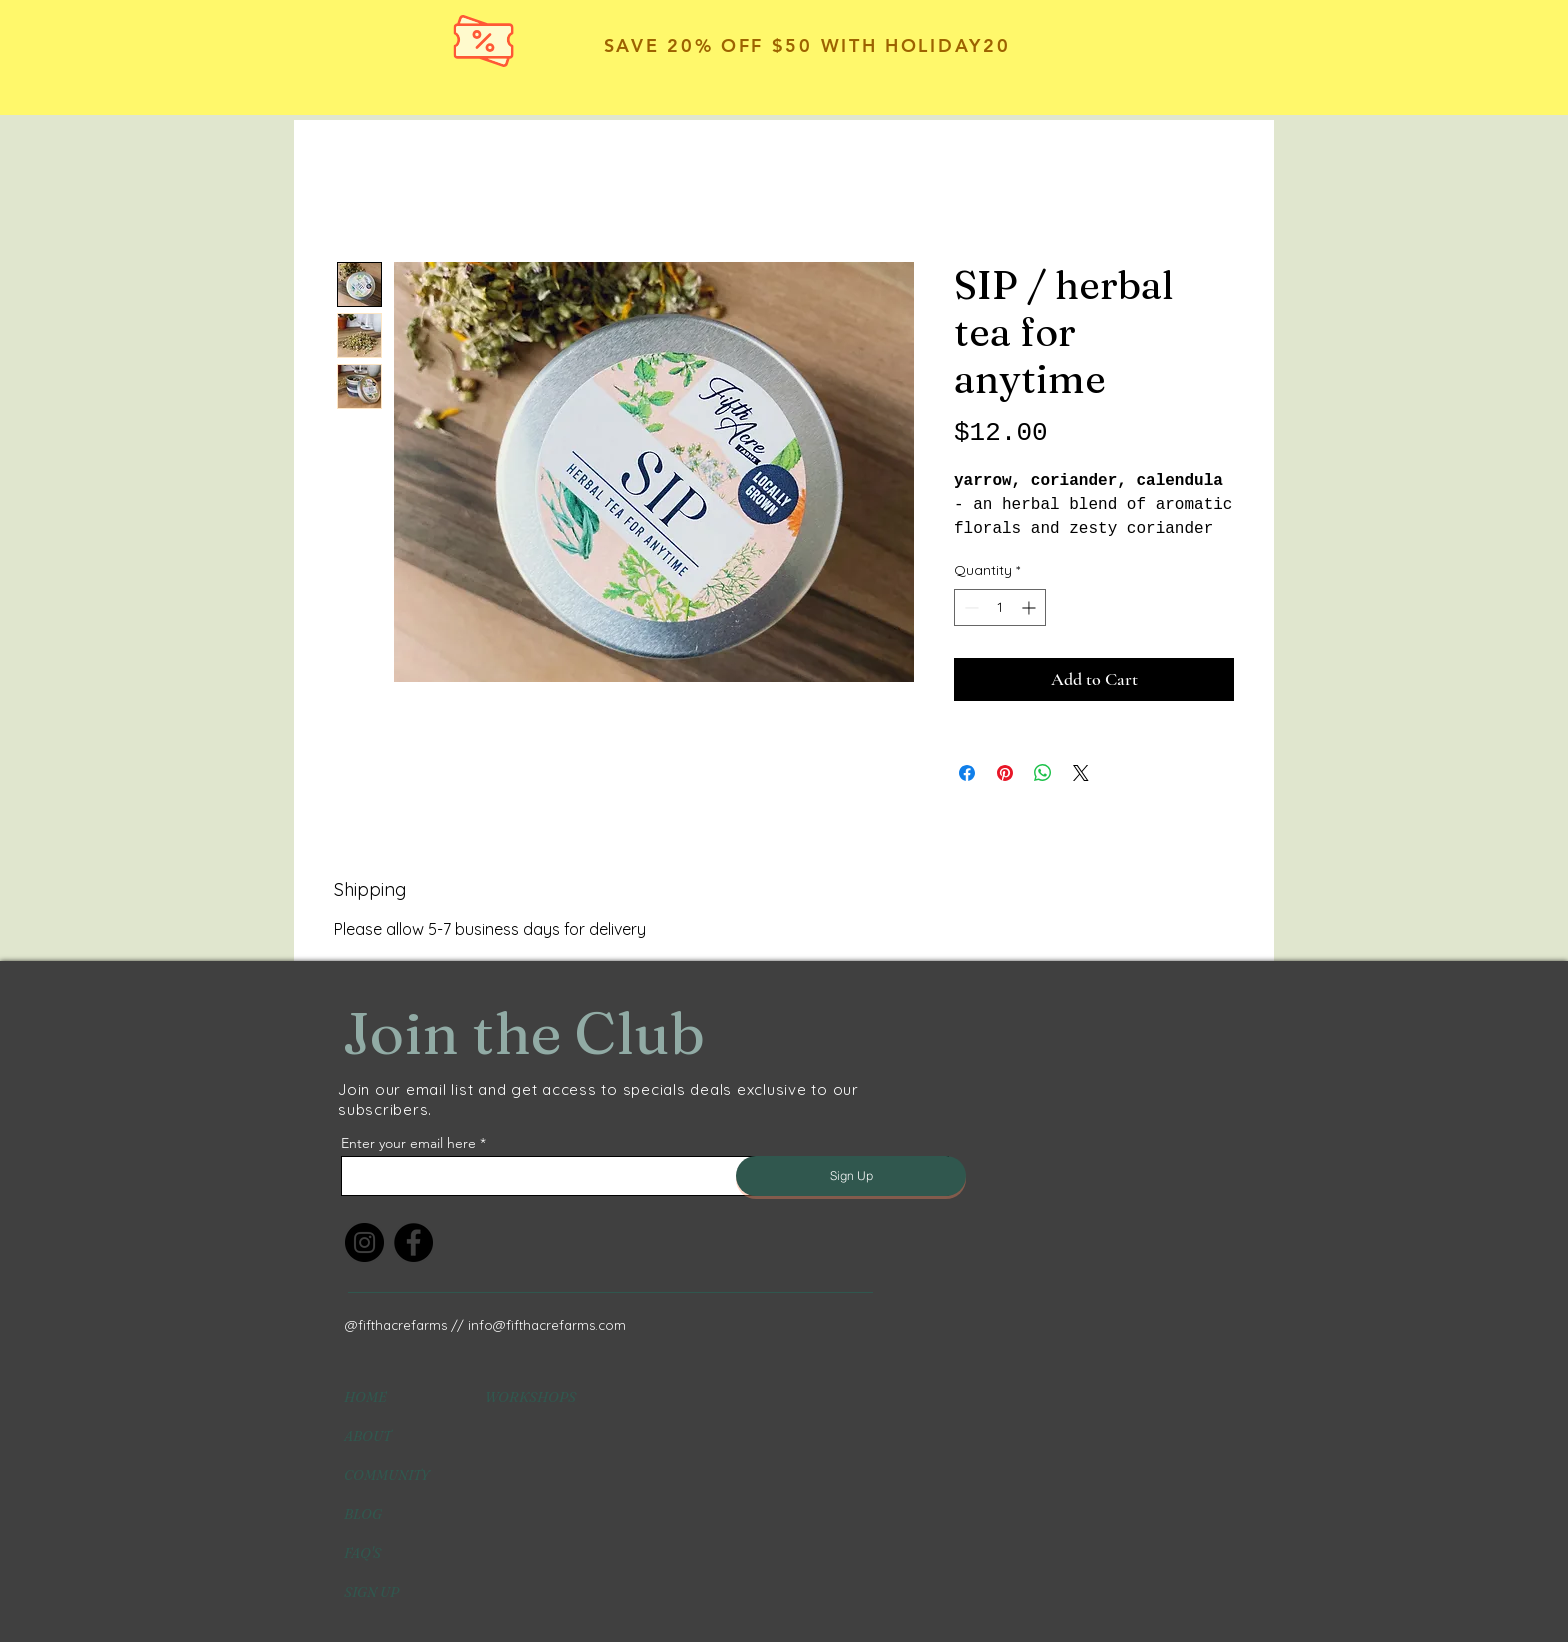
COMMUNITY (386, 1475)
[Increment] (1030, 607)
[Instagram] (364, 1242)
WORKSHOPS (530, 1397)
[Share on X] (1081, 773)
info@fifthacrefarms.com (547, 1325)
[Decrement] (969, 607)
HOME (365, 1397)
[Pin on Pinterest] (1005, 773)
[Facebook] (413, 1242)
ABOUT (367, 1436)
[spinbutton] (1000, 607)
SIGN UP (371, 1592)
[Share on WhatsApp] (1043, 773)
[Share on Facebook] (967, 773)
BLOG (363, 1514)
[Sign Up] (851, 1176)
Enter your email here (408, 1143)
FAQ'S (362, 1553)
